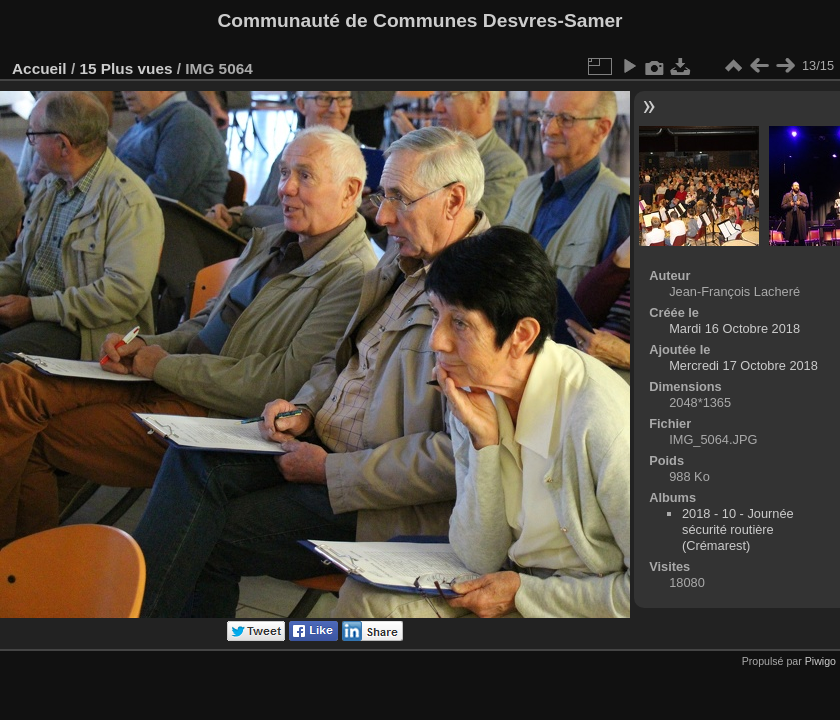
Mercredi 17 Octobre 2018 (743, 365)
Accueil (39, 68)
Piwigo (820, 661)
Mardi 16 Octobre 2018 (734, 328)
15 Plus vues (125, 68)
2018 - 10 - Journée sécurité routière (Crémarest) (738, 529)
